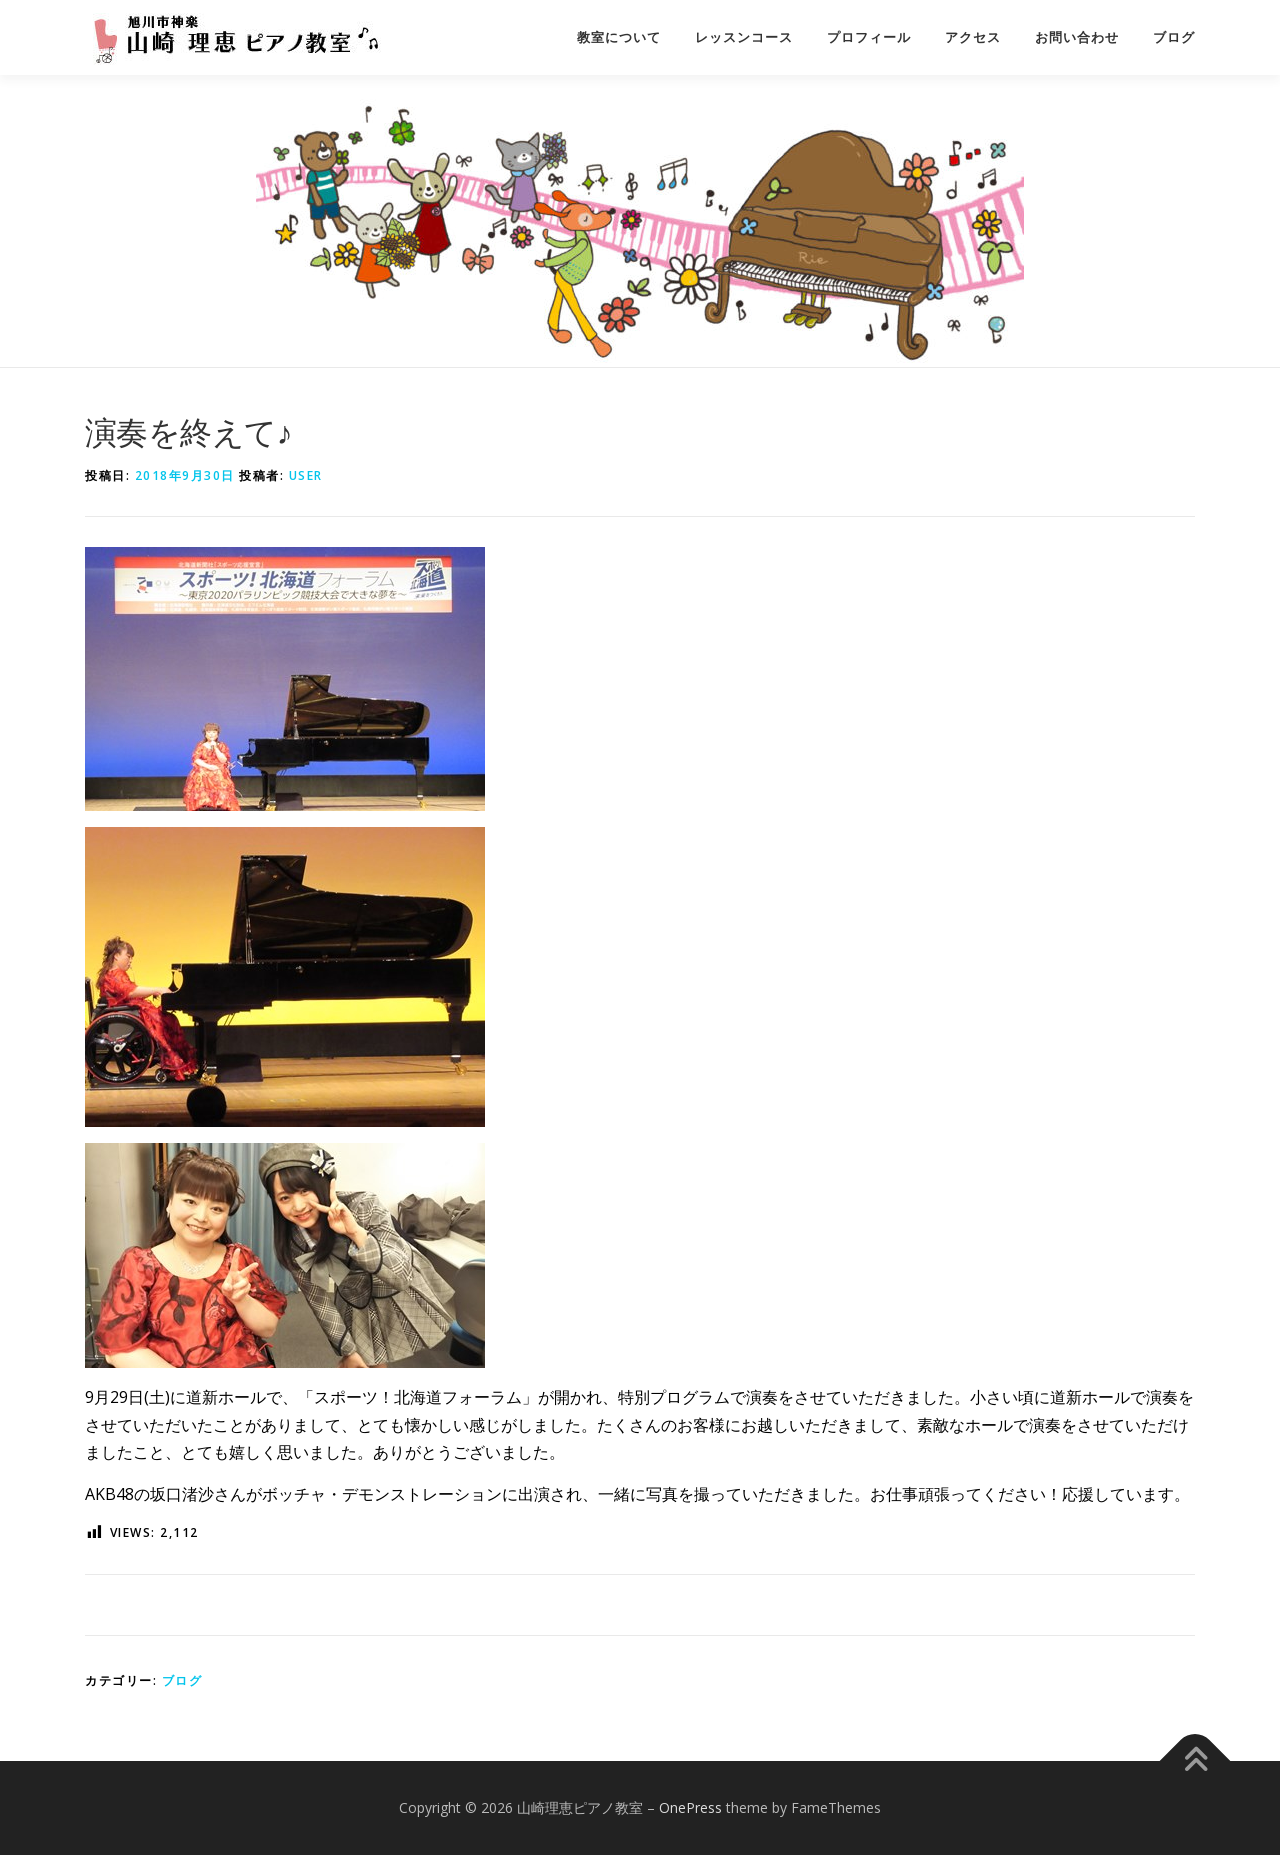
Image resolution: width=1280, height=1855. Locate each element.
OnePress (690, 1807)
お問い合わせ (1077, 37)
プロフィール (869, 37)
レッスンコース (744, 37)
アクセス (973, 37)
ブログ (1174, 37)
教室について (619, 37)
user (306, 475)
